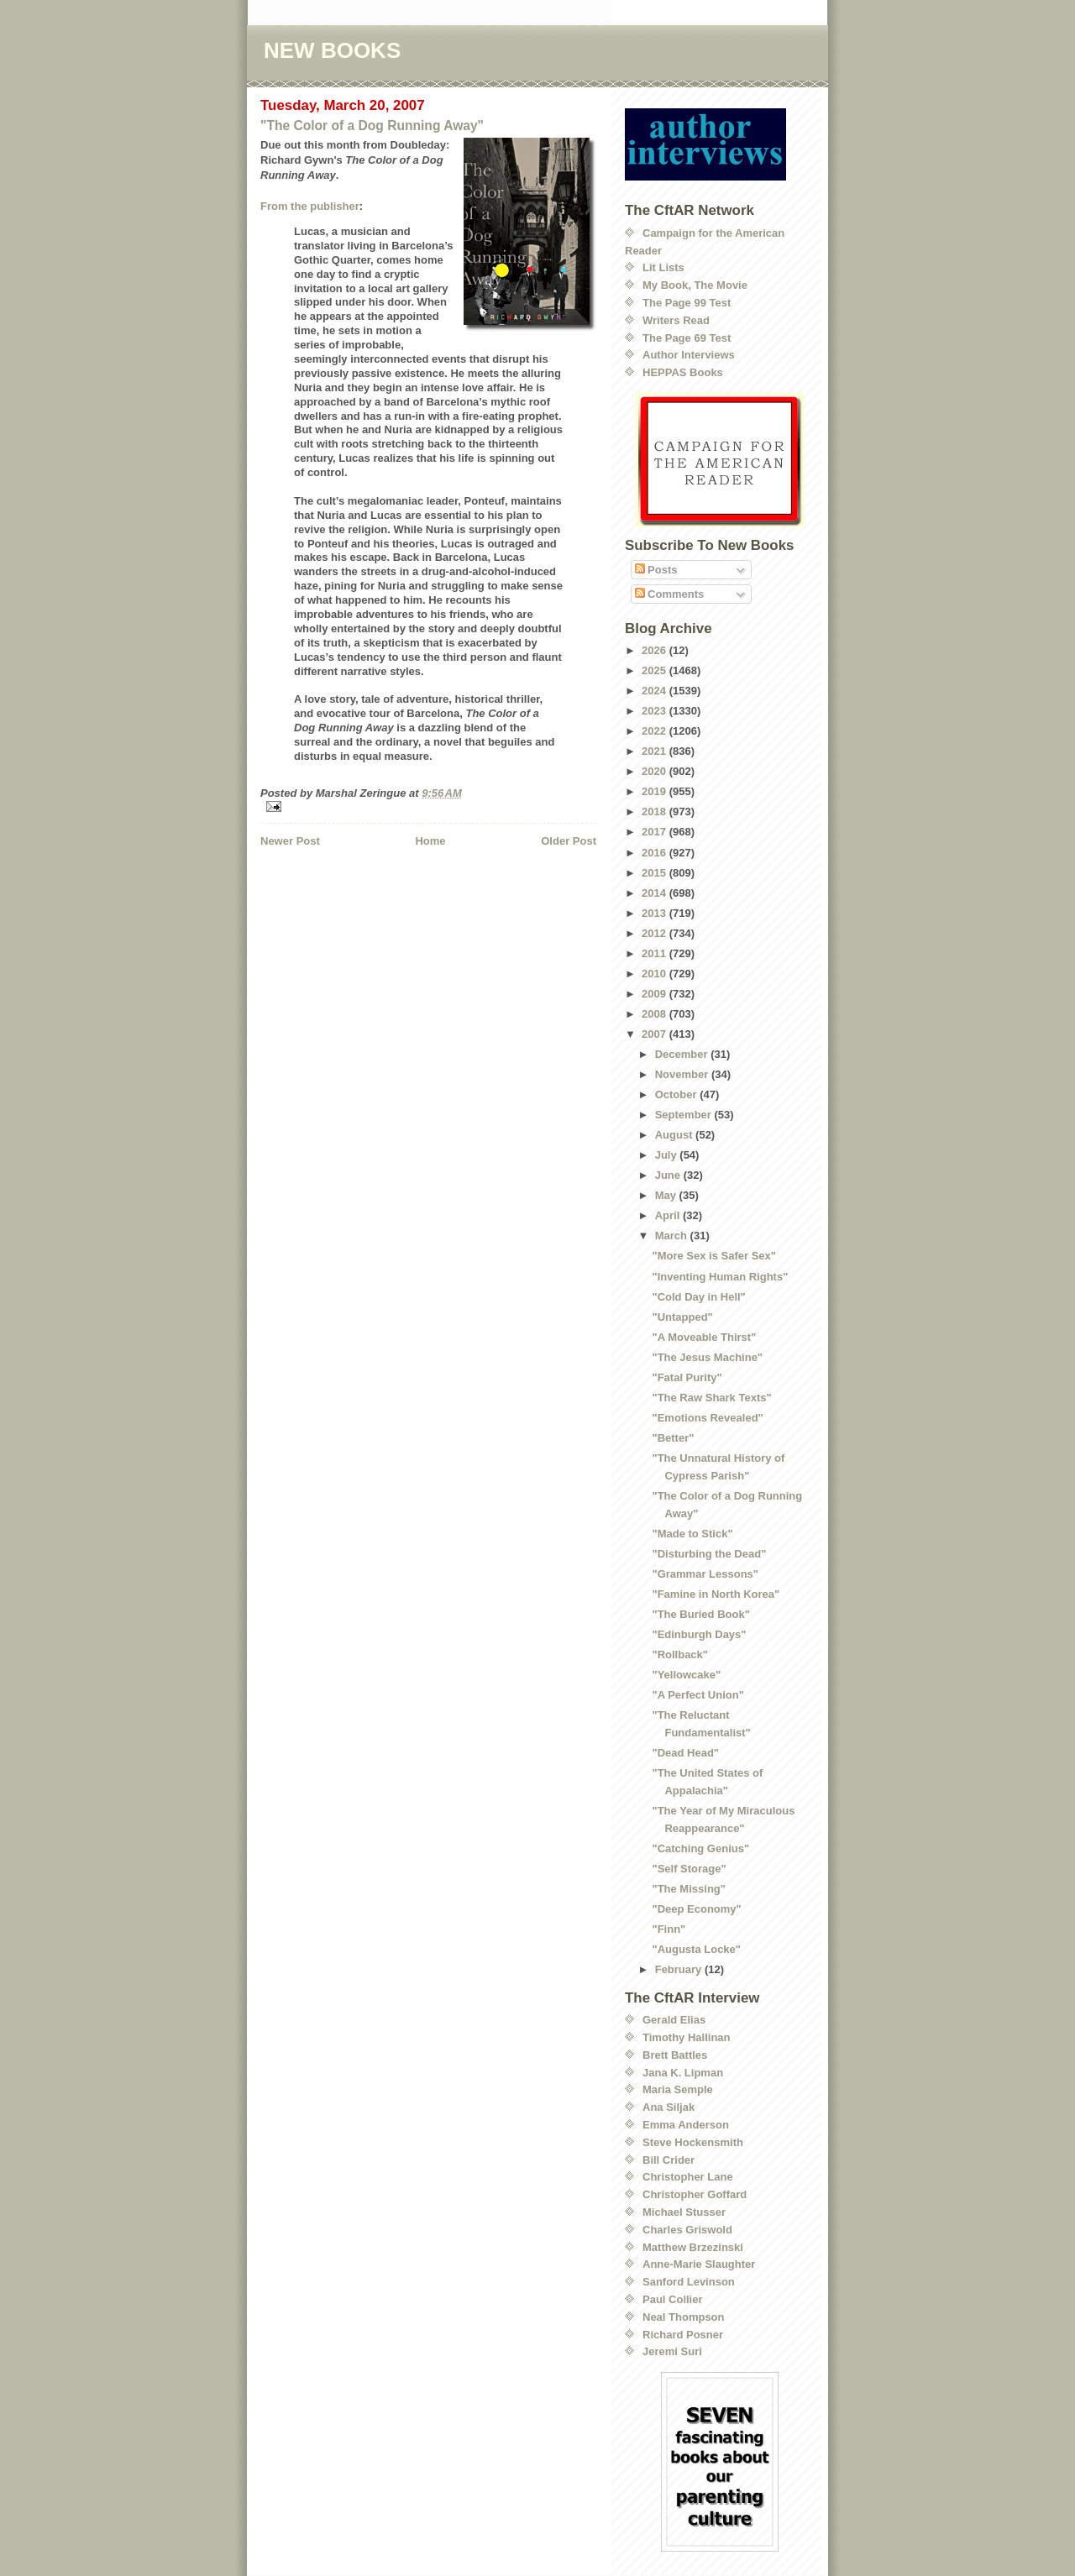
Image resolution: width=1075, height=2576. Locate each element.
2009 (655, 993)
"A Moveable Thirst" (704, 1337)
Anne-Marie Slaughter (698, 2264)
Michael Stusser (684, 2212)
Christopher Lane (687, 2176)
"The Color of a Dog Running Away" (372, 125)
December (683, 1054)
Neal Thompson (683, 2317)
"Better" (673, 1438)
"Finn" (668, 1929)
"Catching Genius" (700, 1848)
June (669, 1175)
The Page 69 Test (686, 338)
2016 (655, 852)
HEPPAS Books (682, 372)
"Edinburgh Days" (699, 1634)
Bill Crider (668, 2160)
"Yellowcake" (686, 1674)
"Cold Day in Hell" (698, 1297)
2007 (655, 1034)
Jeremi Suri (672, 2351)
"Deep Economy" (696, 1909)
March (672, 1235)
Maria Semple (677, 2089)
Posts (656, 569)
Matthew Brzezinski (692, 2247)
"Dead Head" (685, 1752)
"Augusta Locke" (696, 1949)
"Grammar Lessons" (705, 1574)
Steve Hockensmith (692, 2142)
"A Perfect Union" (697, 1695)
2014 (655, 893)
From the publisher (309, 206)
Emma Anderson (685, 2124)
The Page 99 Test (686, 302)
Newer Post (290, 841)
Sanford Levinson (688, 2281)
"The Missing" (688, 1888)
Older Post (568, 841)
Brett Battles (674, 2055)
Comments (670, 594)
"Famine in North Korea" (715, 1594)
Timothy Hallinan (686, 2037)
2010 (655, 973)
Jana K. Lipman (682, 2072)
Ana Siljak (668, 2107)
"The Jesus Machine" (707, 1357)
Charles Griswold (687, 2229)
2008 (655, 1014)
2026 (655, 650)
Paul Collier (672, 2299)
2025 (655, 670)
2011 (655, 953)
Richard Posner (682, 2334)
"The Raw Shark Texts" (711, 1397)
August (675, 1134)
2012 (655, 933)
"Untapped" (682, 1317)
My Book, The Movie (694, 285)
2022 (655, 731)
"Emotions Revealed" (707, 1417)
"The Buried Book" (700, 1614)
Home (430, 841)
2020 (655, 771)
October (677, 1094)
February (680, 1969)
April (669, 1215)
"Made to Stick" (692, 1533)
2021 (655, 751)
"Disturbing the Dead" (709, 1553)
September (685, 1114)
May (667, 1195)
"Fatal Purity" (686, 1377)
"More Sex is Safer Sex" (713, 1255)
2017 (655, 831)
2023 (655, 710)
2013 (655, 913)
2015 (655, 873)
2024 (655, 690)
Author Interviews (688, 354)
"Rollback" (680, 1654)
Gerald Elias (673, 2019)
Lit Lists (663, 267)
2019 (655, 791)
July (667, 1155)
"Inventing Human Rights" (720, 1276)
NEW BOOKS (332, 50)
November (683, 1074)
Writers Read (676, 320)
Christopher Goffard (694, 2194)
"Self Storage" (689, 1868)
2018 (655, 811)
